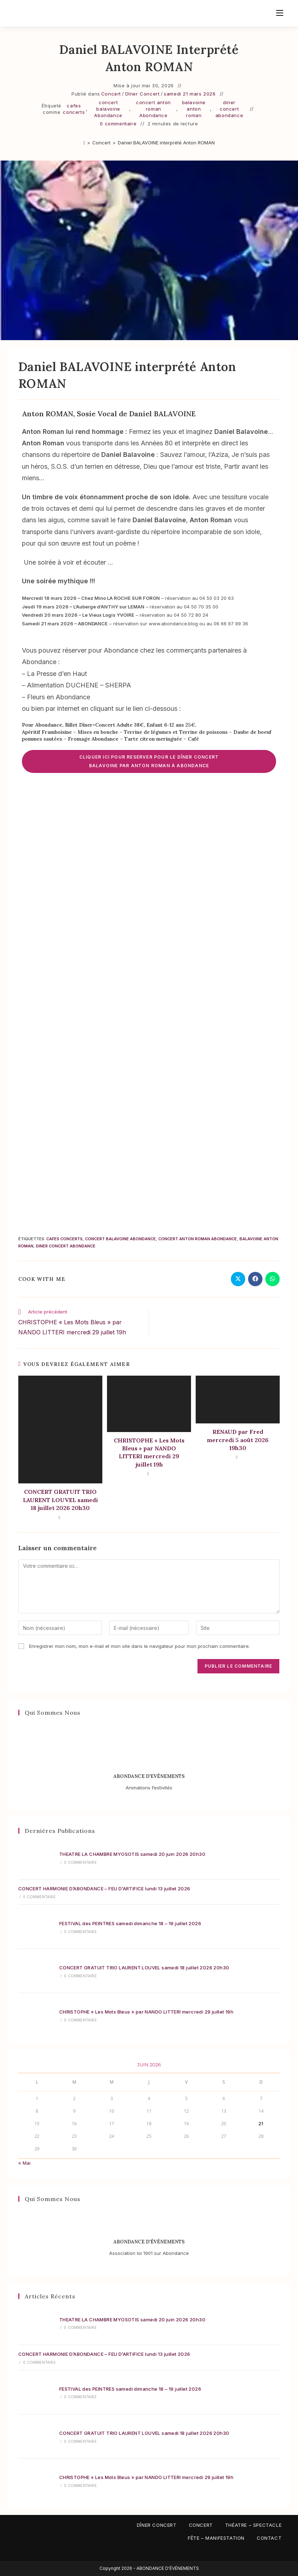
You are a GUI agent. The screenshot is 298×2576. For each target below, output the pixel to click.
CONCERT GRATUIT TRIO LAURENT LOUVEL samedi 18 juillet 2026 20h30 (60, 1499)
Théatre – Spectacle (253, 2525)
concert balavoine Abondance (108, 108)
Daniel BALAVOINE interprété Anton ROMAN (166, 142)
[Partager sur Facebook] (255, 1279)
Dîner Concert (142, 94)
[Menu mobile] (279, 13)
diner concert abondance (229, 108)
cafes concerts (74, 109)
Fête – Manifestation (216, 2538)
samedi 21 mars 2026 (189, 94)
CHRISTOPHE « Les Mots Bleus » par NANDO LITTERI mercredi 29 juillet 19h (149, 1452)
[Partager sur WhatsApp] (272, 1279)
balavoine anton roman (194, 108)
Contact (269, 2538)
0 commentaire (118, 123)
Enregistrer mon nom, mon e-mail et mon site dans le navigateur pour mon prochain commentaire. (139, 1646)
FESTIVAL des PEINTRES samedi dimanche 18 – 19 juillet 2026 (130, 1923)
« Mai (24, 2163)
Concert (111, 94)
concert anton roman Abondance (153, 108)
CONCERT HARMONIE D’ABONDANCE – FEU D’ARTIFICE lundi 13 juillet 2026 (104, 1888)
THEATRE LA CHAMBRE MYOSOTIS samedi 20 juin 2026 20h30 (132, 1854)
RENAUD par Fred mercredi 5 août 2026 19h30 (238, 1439)
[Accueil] (84, 142)
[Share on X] (238, 1279)
